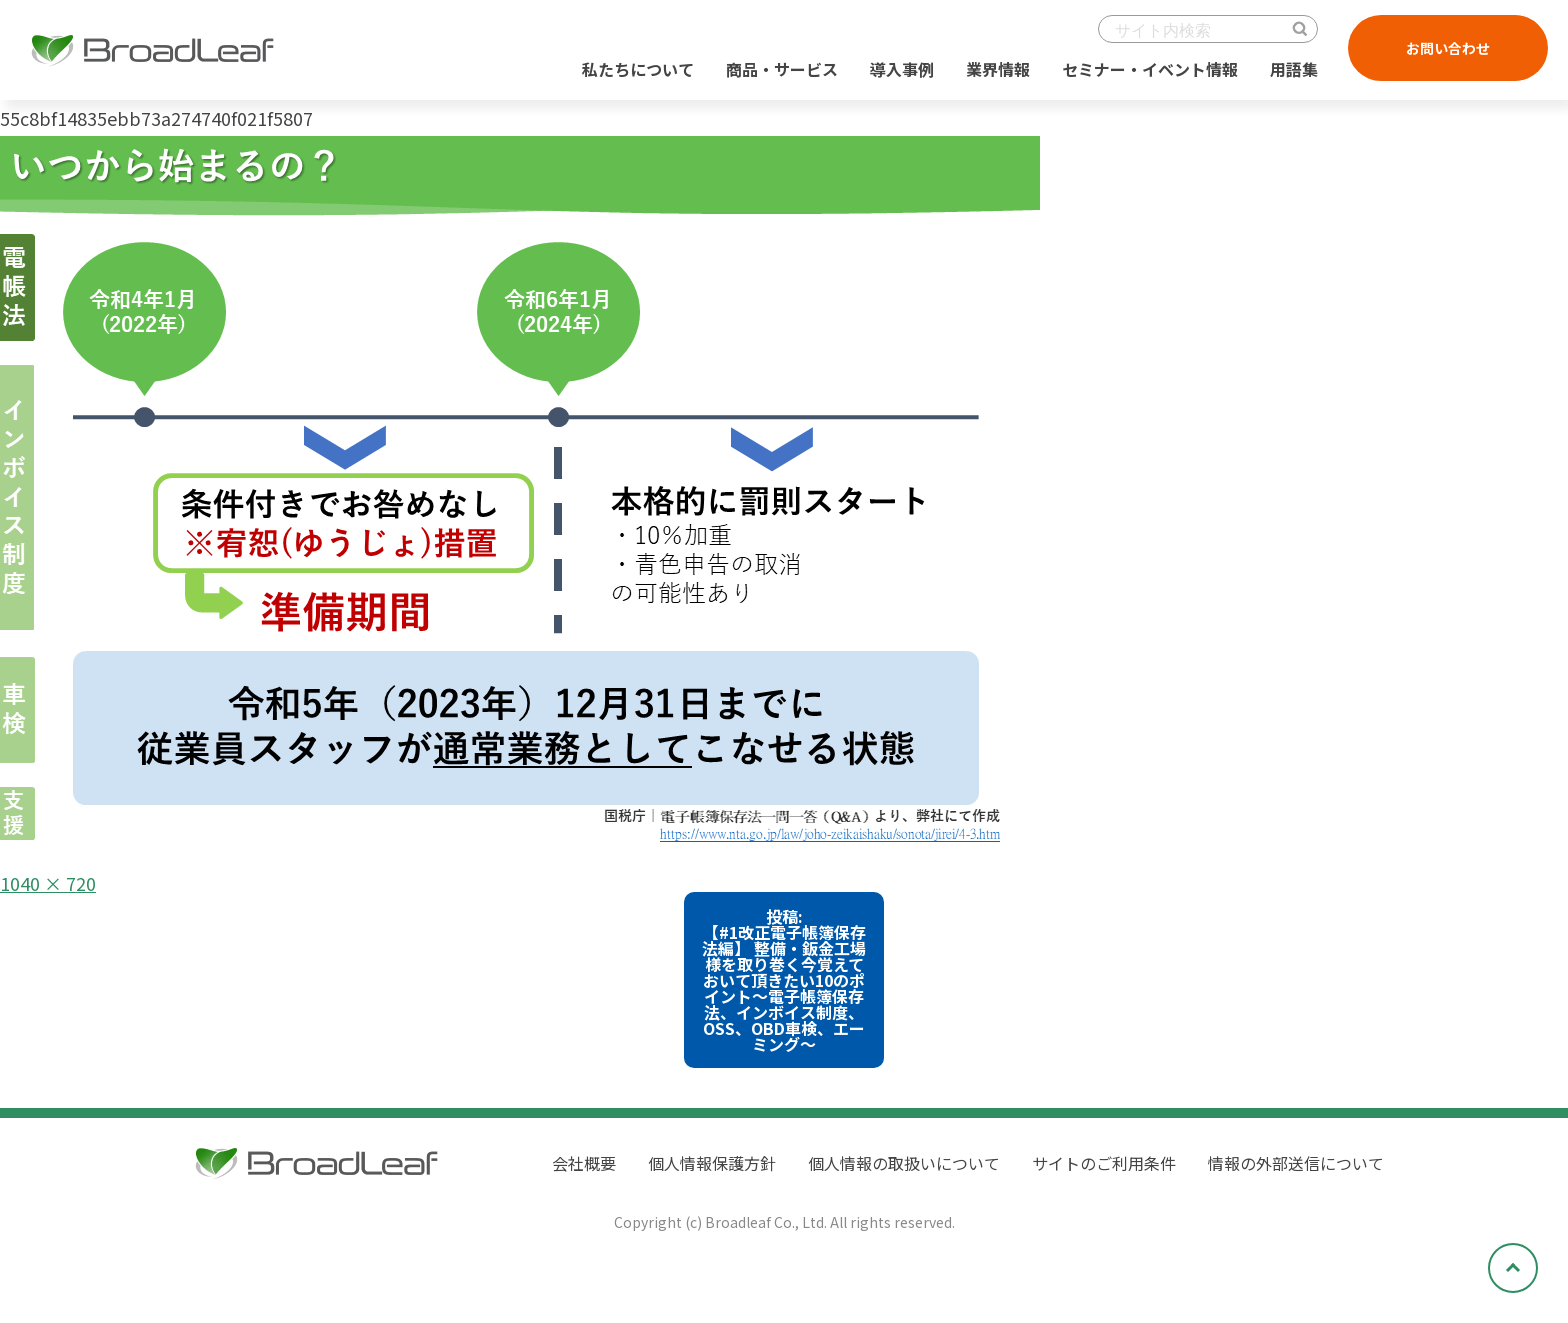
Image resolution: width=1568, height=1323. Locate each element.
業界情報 (998, 69)
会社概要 (584, 1163)
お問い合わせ (1448, 48)
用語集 (1294, 69)
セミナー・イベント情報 (1150, 69)
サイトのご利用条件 (1104, 1163)
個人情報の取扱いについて (904, 1163)
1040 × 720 (48, 883)
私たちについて (638, 69)
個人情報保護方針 (712, 1163)
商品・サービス (782, 69)
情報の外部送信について (1296, 1163)
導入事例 (902, 69)
